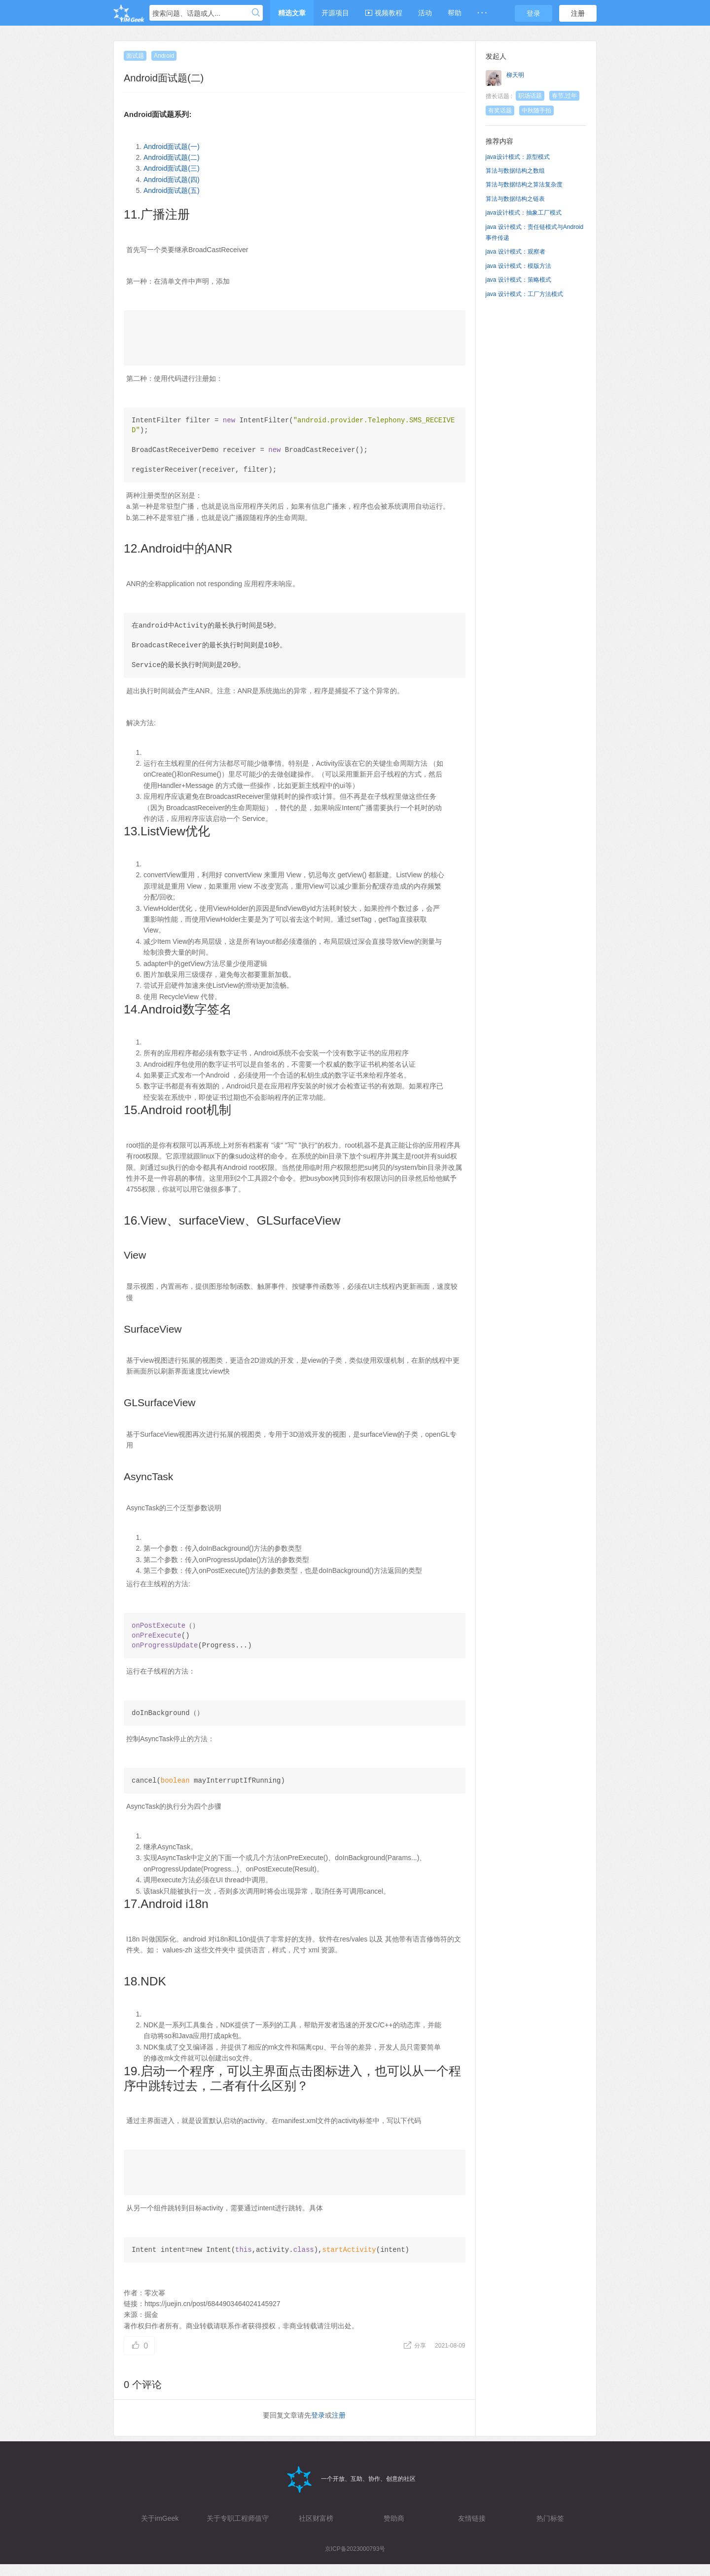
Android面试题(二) (171, 157)
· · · (482, 13)
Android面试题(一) (171, 146)
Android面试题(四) (171, 180)
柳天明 (515, 75)
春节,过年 (564, 95)
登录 (533, 13)
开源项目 (335, 13)
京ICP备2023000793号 (355, 2560)
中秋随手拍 (536, 110)
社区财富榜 (316, 2530)
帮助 (455, 13)
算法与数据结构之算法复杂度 (524, 184)
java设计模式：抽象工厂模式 (524, 212)
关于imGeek (159, 2530)
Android (164, 55)
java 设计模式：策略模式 (518, 279)
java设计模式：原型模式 (518, 156)
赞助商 (394, 2530)
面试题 (135, 55)
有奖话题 (500, 110)
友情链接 (472, 2530)
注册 (578, 13)
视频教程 (383, 13)
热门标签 (550, 2530)
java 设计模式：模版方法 (518, 265)
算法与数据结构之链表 (515, 198)
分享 (415, 2357)
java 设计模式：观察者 (515, 251)
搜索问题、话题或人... (186, 13)
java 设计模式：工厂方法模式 (524, 294)
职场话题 (530, 95)
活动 (425, 13)
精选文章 (292, 13)
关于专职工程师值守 (238, 2530)
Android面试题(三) (171, 168)
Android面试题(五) (171, 190)
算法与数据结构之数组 (515, 170)
